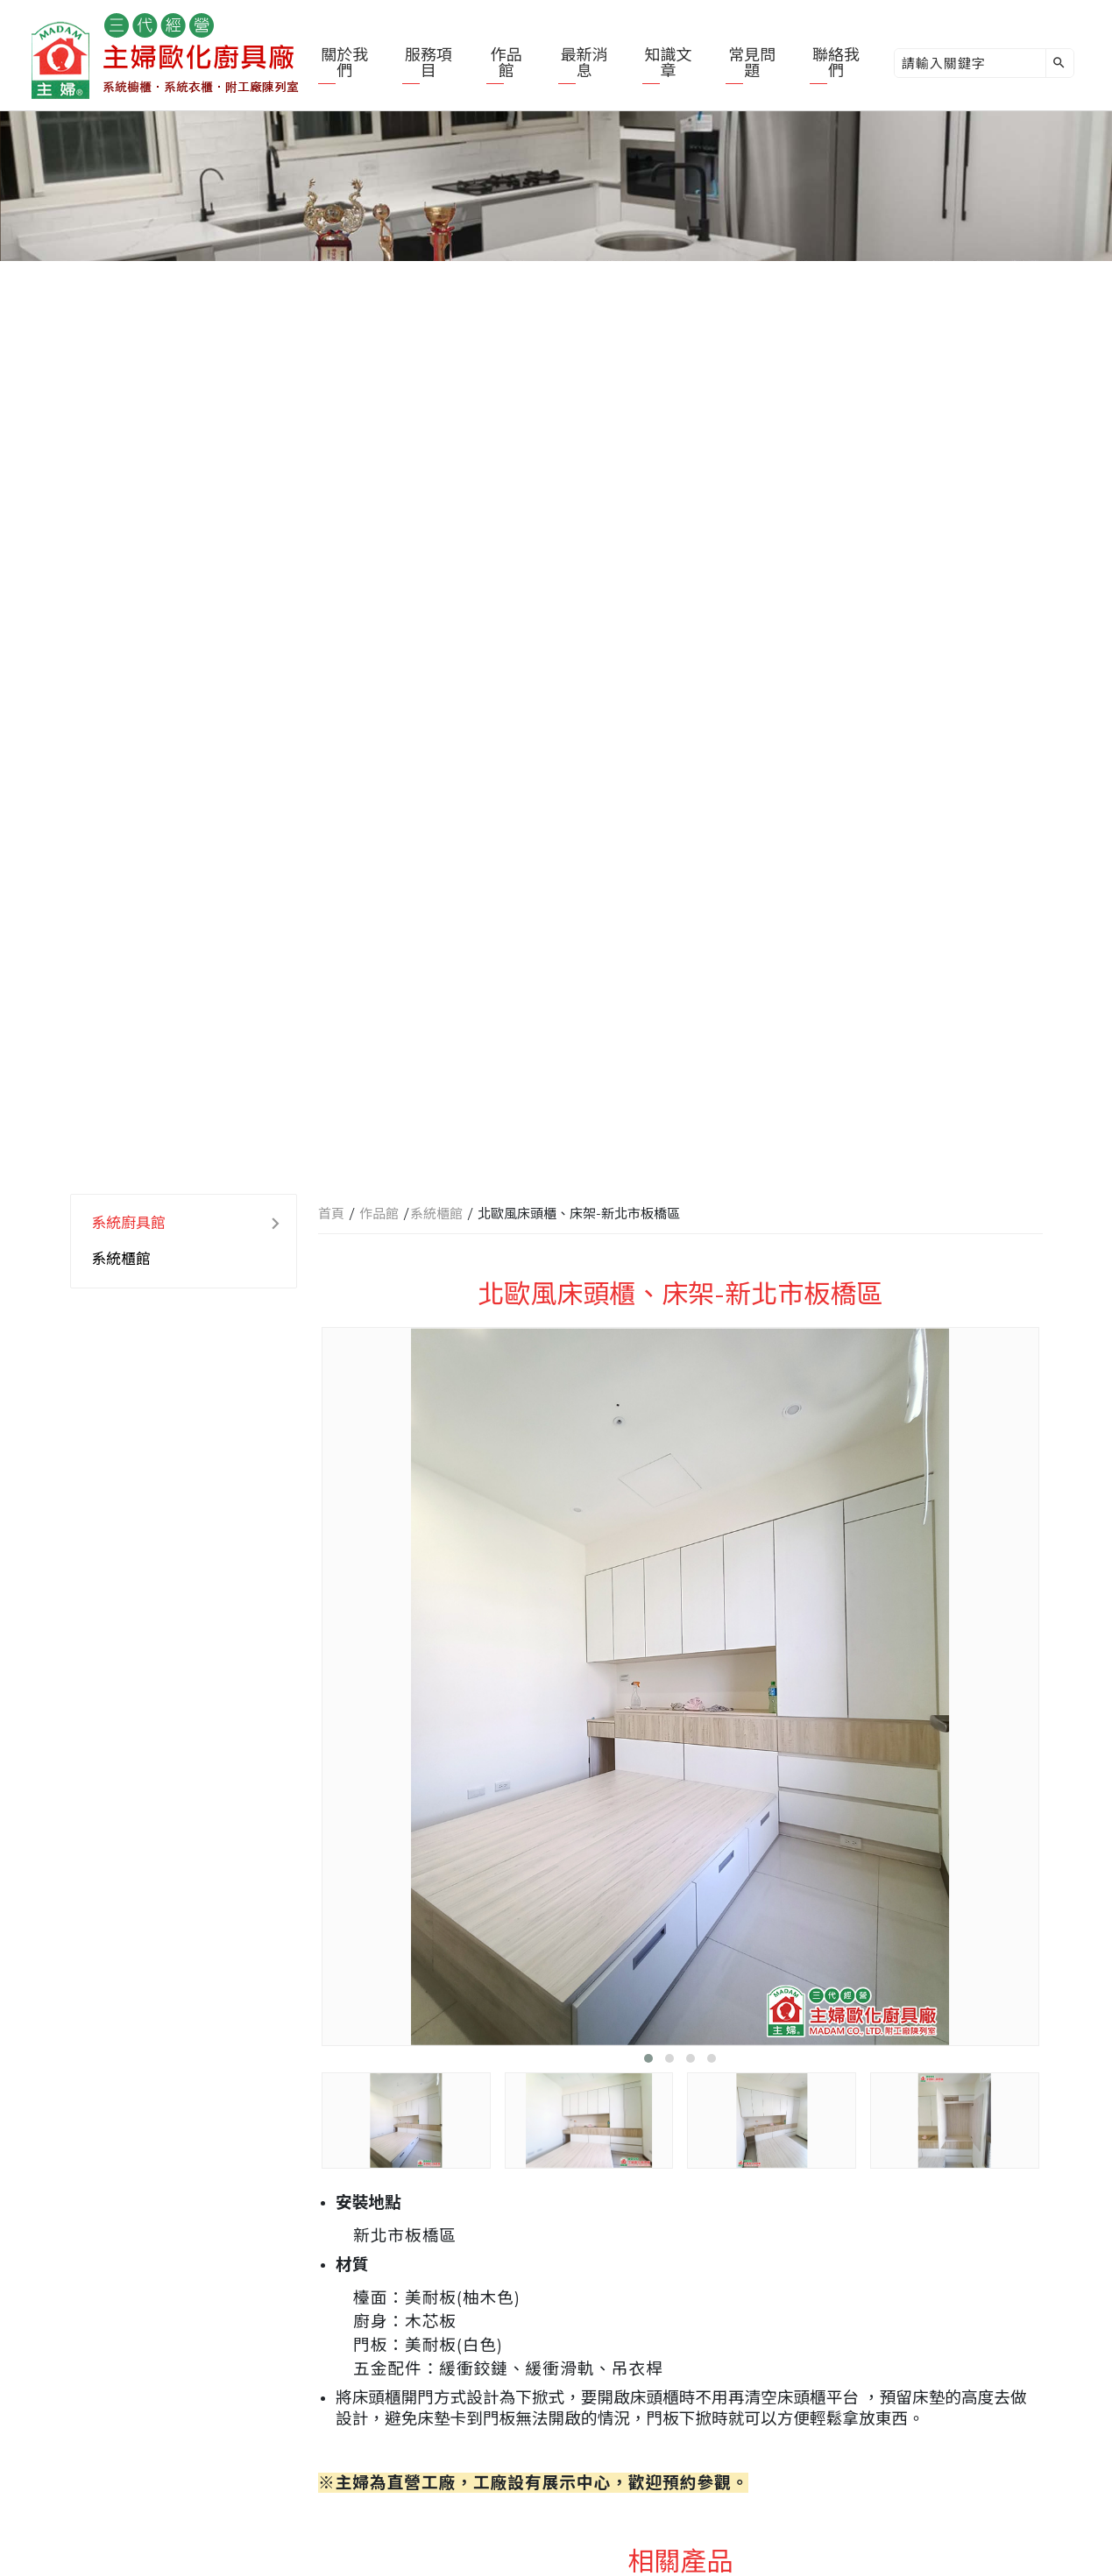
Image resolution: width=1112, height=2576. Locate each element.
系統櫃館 (121, 1258)
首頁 (331, 1213)
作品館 (506, 63)
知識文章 (667, 63)
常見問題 (752, 63)
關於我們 (344, 63)
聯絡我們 (836, 63)
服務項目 (428, 63)
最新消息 (584, 63)
